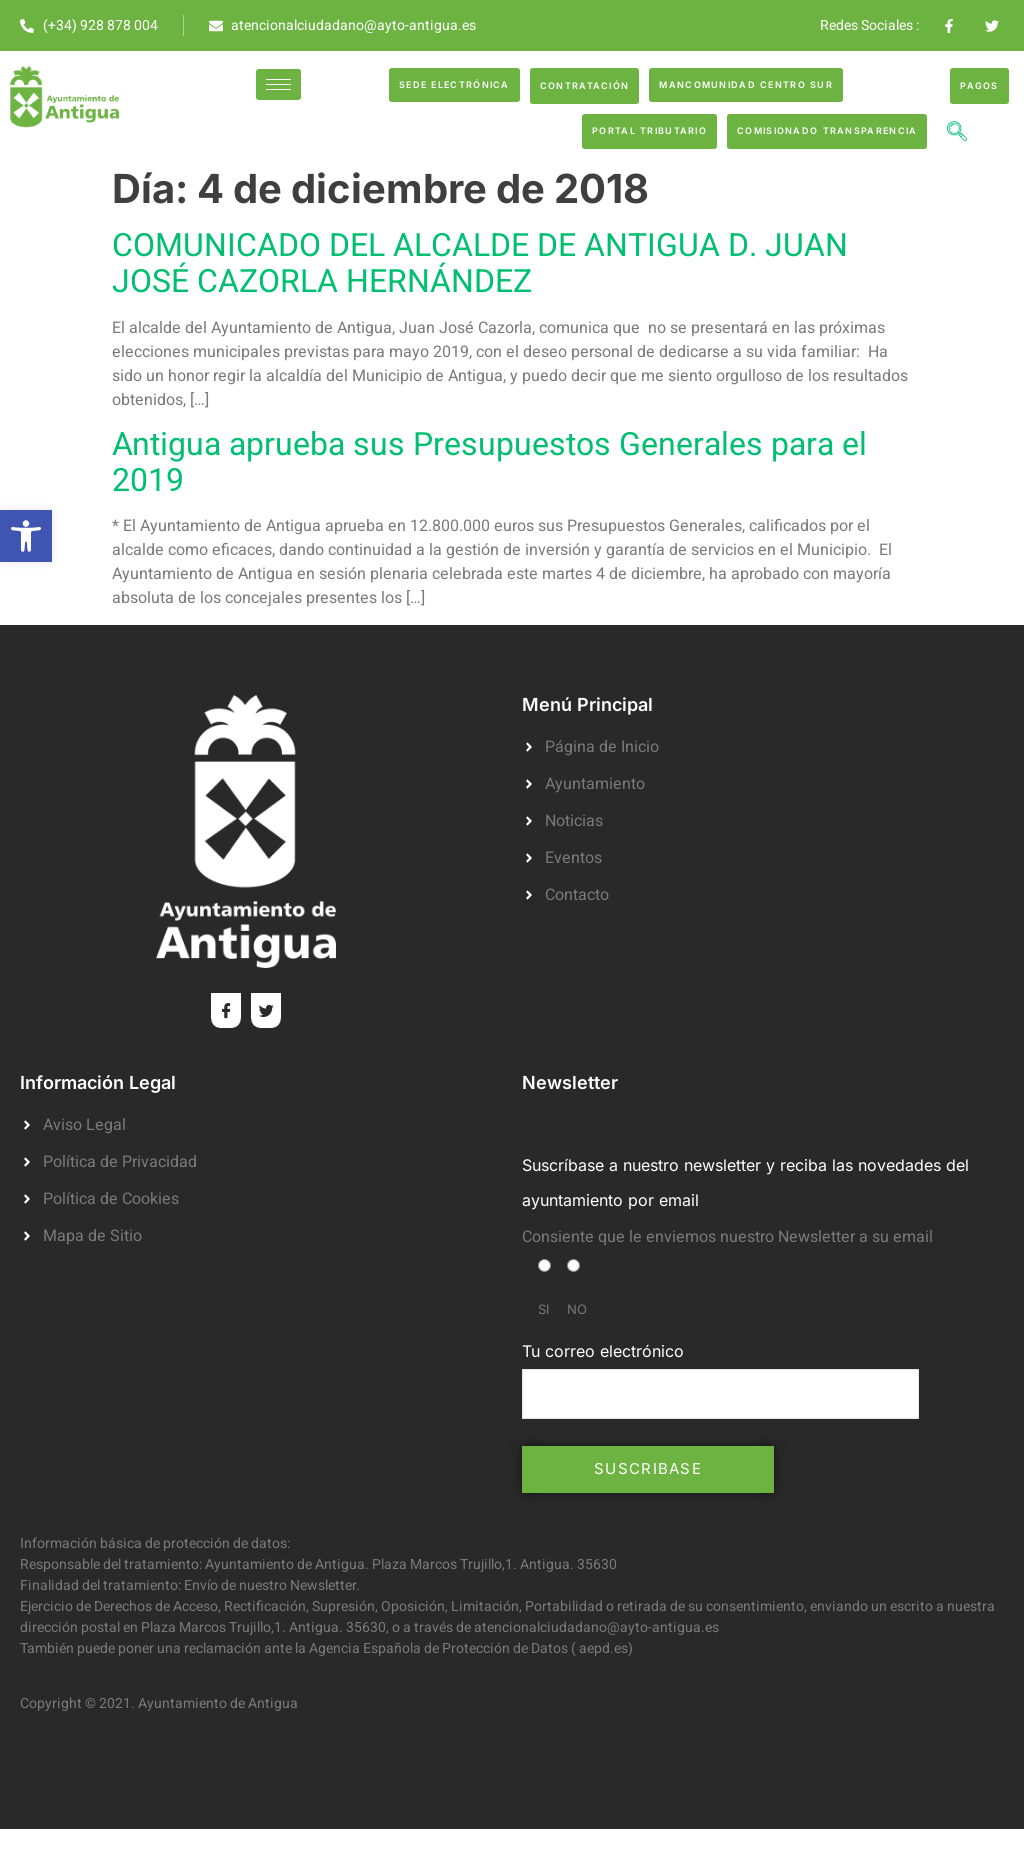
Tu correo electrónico (720, 1380)
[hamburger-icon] (278, 84)
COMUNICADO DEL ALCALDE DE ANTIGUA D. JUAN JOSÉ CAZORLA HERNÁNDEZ (480, 263)
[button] (26, 536)
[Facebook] (226, 1010)
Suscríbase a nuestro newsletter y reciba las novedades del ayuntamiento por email (745, 1182)
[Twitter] (266, 1010)
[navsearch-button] (957, 134)
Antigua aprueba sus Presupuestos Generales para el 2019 (489, 462)
